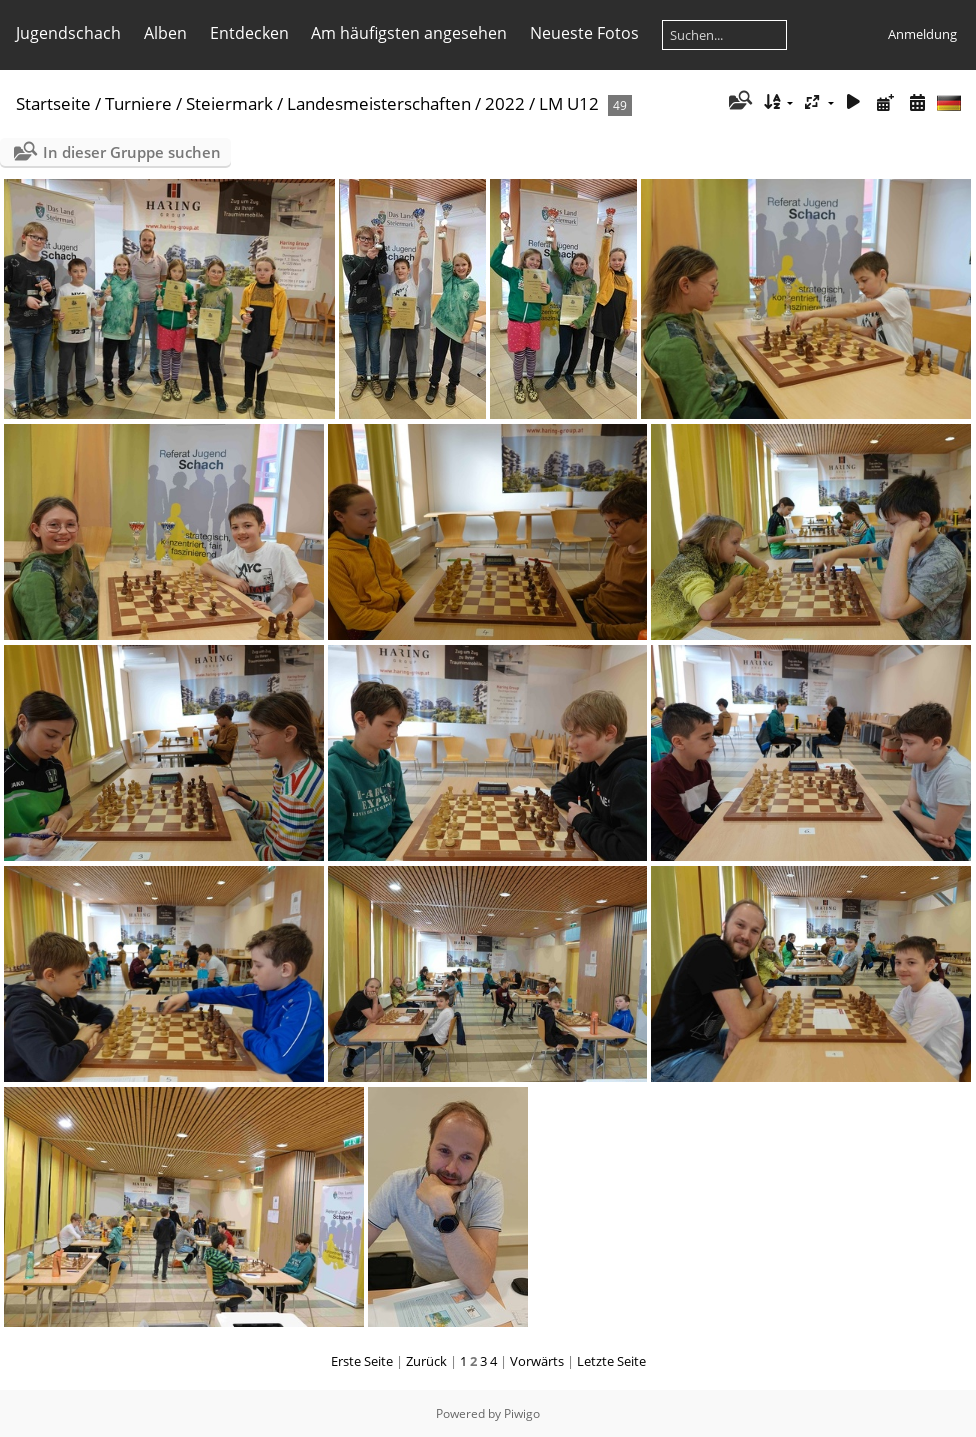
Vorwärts (537, 1361)
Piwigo (522, 1413)
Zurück (426, 1361)
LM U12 (569, 103)
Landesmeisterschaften (379, 103)
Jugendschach (68, 33)
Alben (165, 33)
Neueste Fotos (584, 33)
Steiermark (229, 103)
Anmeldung (922, 34)
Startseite (53, 103)
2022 (505, 103)
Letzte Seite (611, 1361)
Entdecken (249, 33)
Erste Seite (362, 1361)
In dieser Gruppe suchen (132, 152)
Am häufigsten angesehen (409, 33)
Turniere (138, 103)
